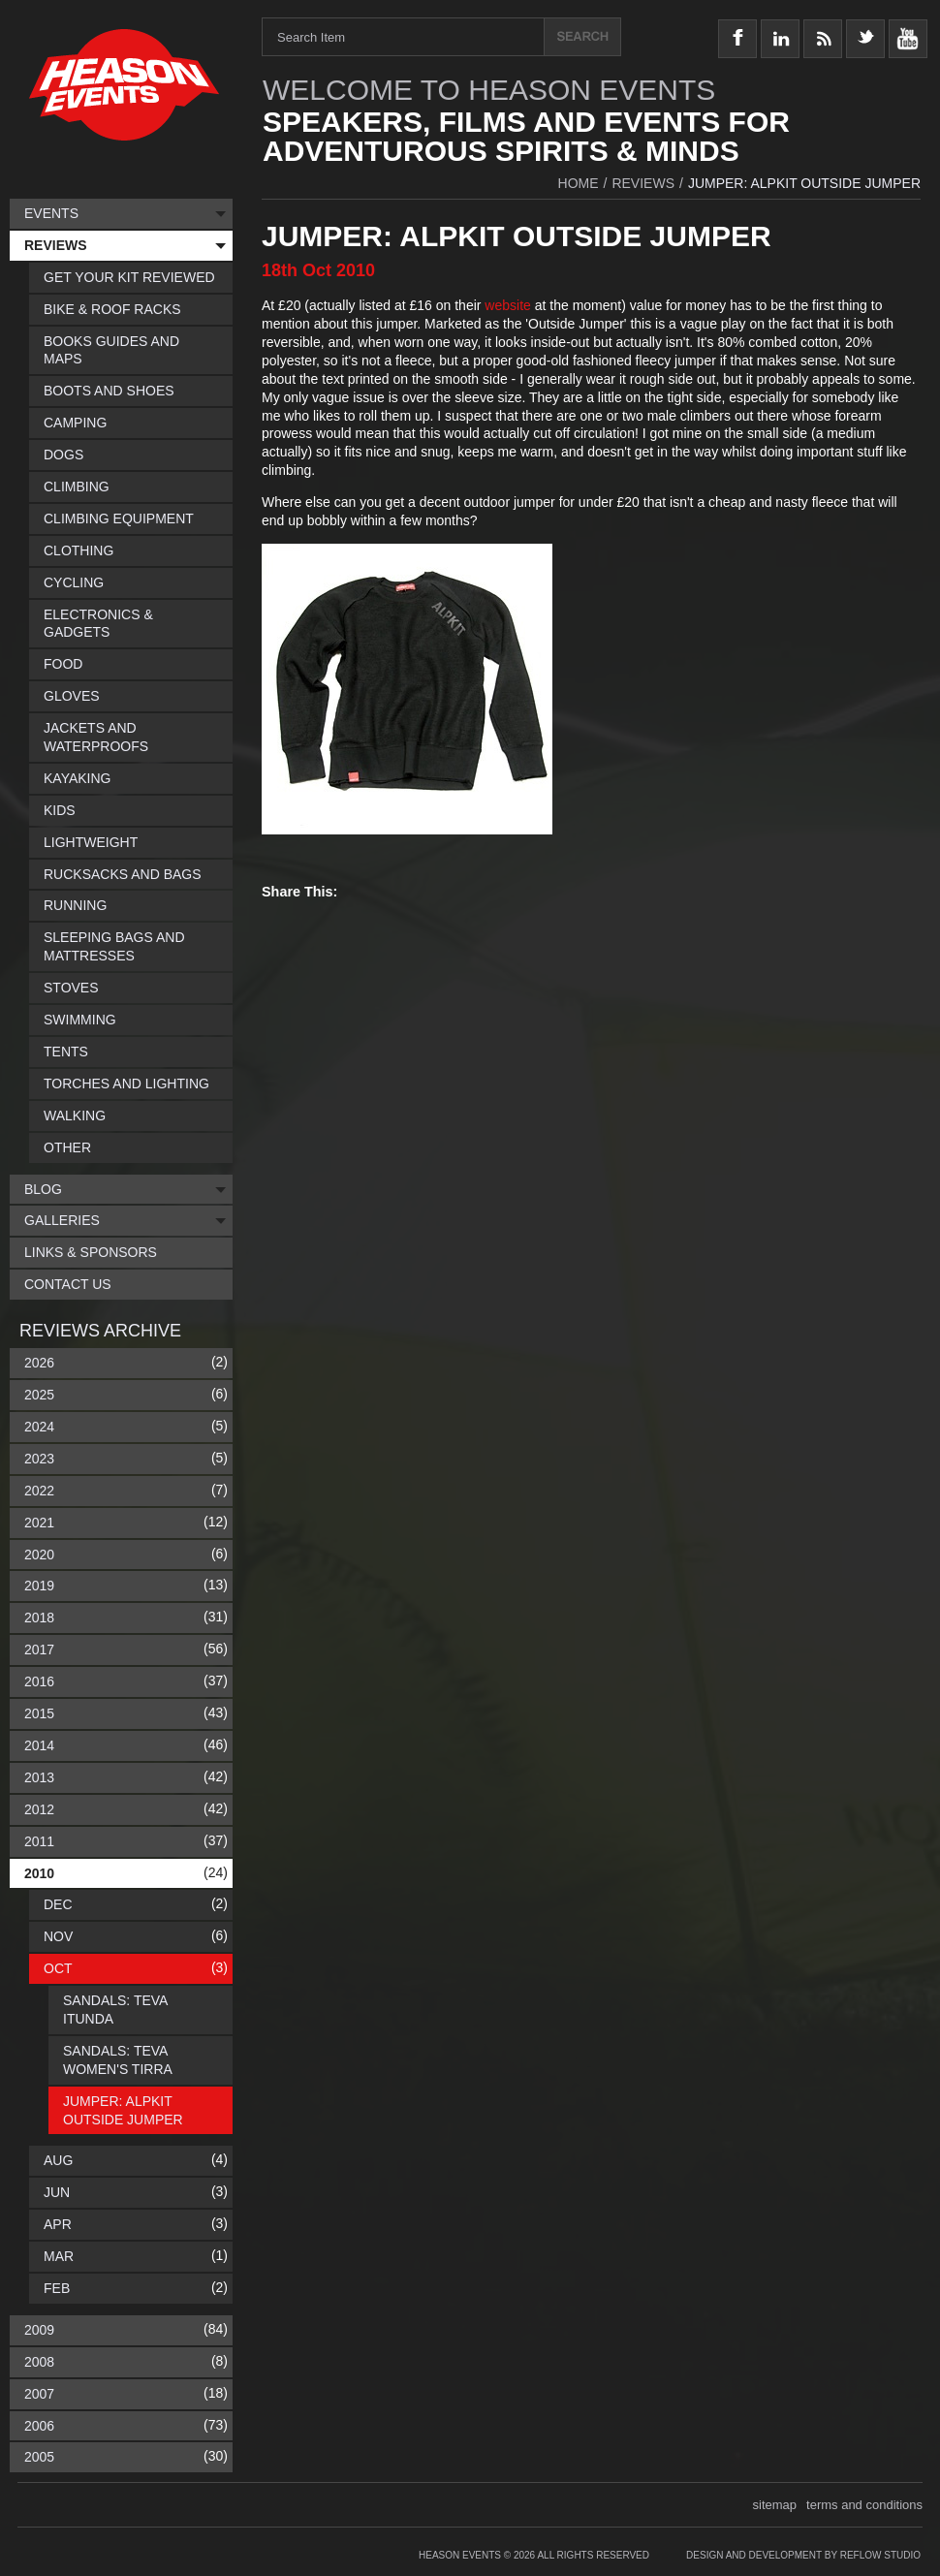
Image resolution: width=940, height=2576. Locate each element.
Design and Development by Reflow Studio (803, 2555)
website (509, 305)
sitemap (775, 2504)
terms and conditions (864, 2504)
